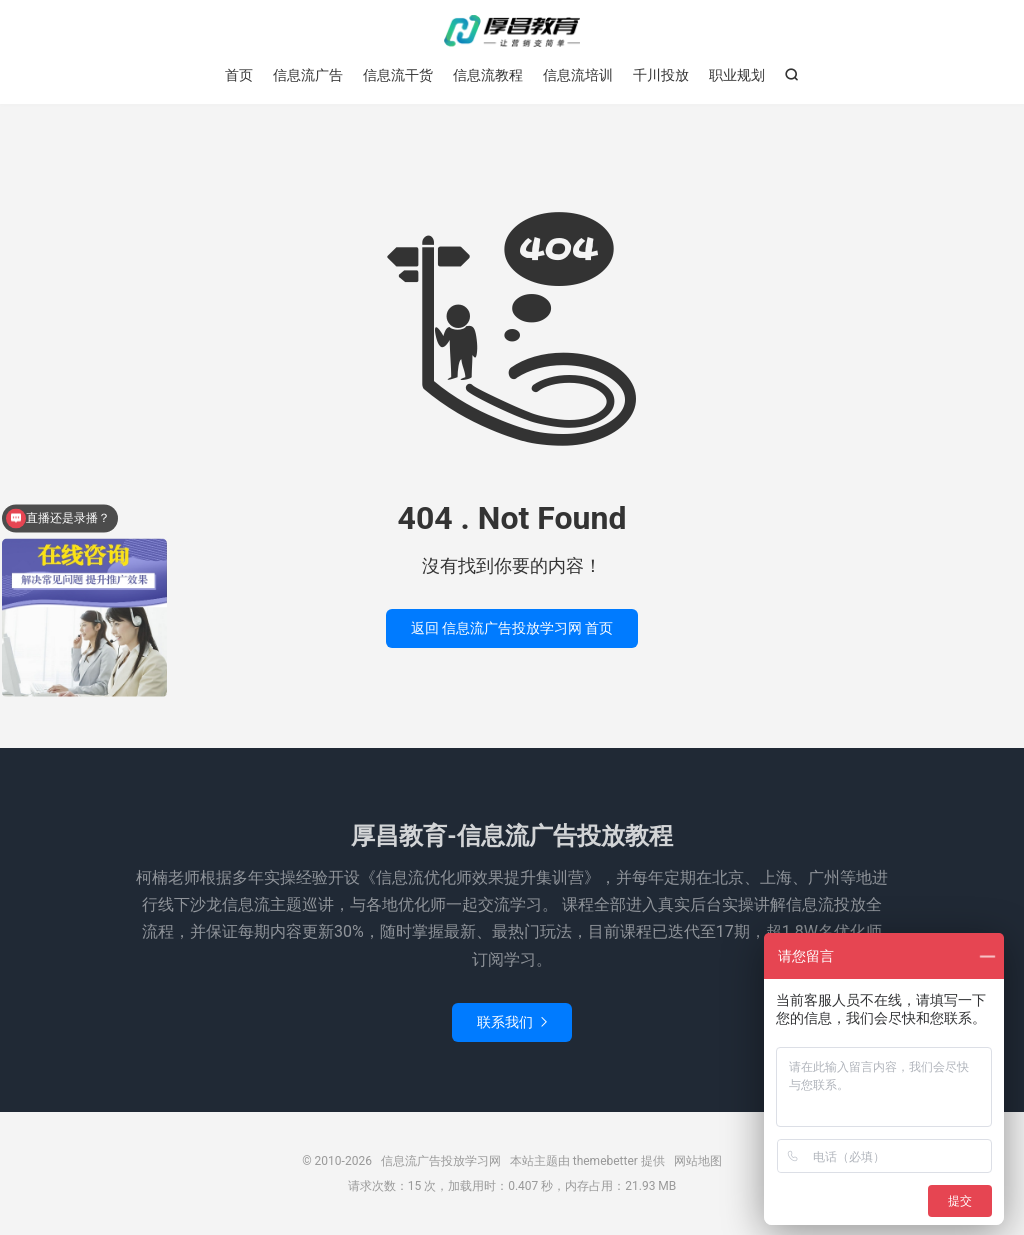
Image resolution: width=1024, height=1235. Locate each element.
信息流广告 (308, 75)
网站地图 (698, 1161)
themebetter (605, 1161)
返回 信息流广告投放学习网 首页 (512, 628)
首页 (239, 75)
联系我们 (512, 1022)
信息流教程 (488, 75)
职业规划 (737, 75)
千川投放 (661, 75)
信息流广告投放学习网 (512, 31)
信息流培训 (578, 75)
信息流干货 (398, 75)
